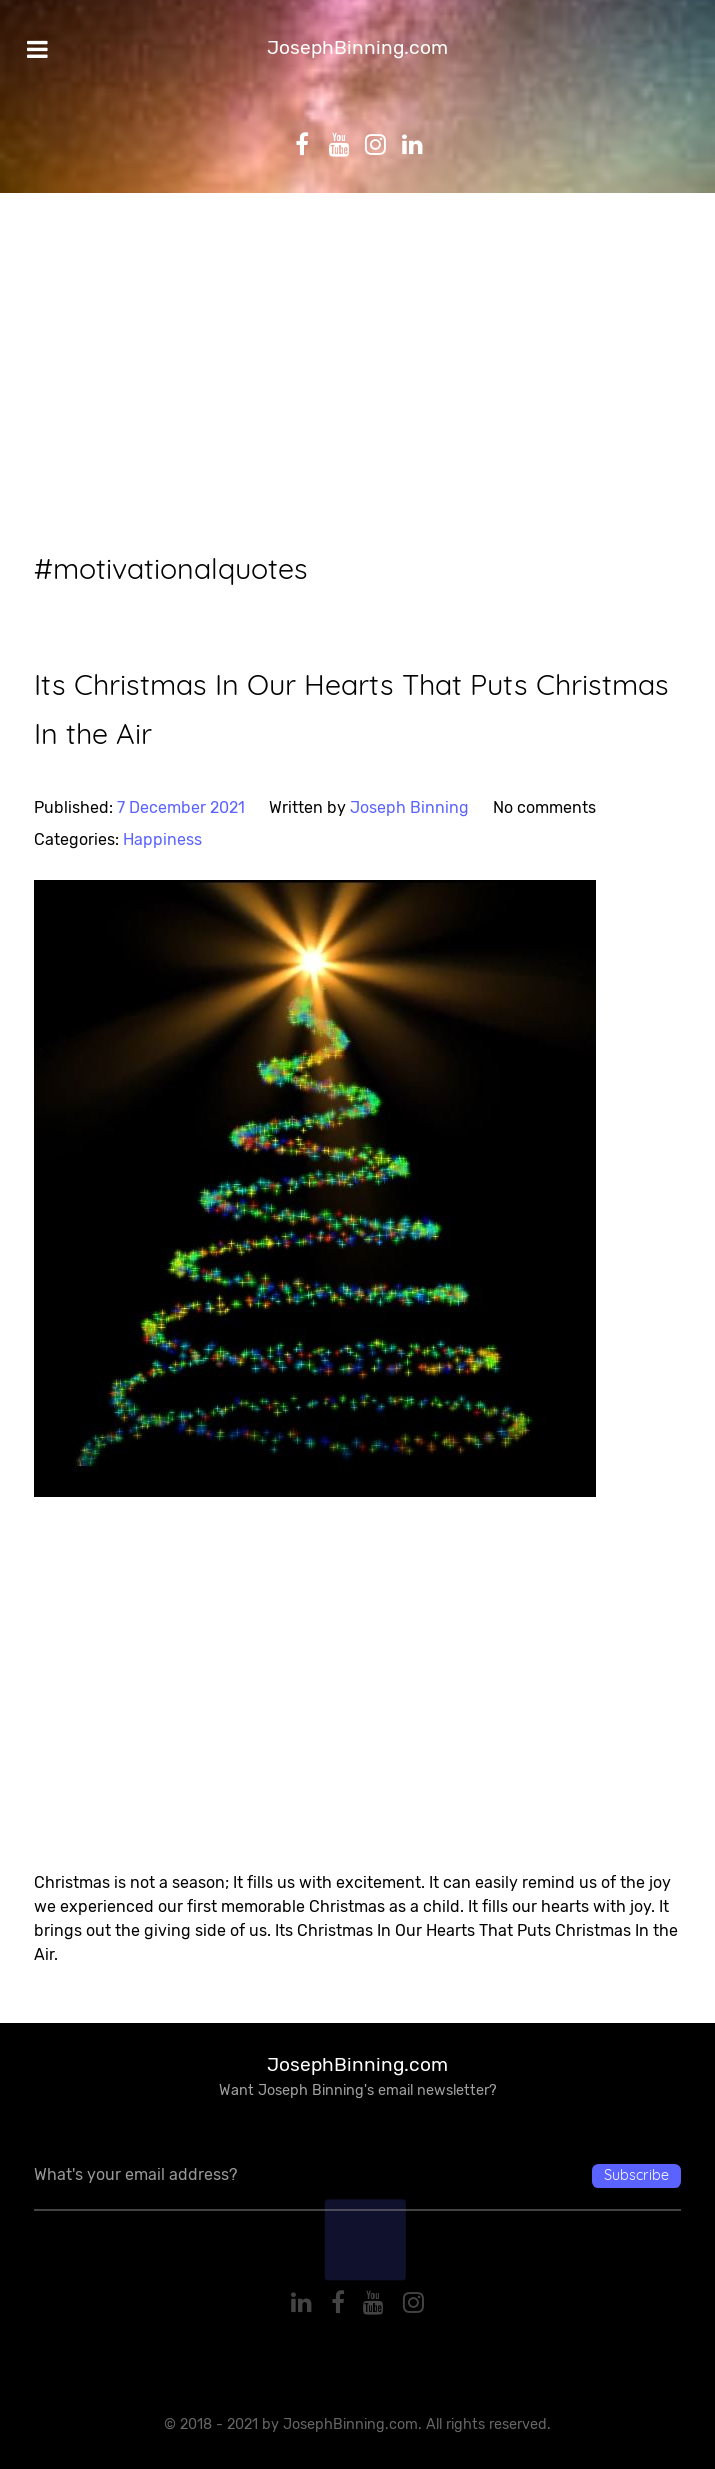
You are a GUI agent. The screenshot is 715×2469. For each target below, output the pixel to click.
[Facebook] (340, 2303)
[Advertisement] (357, 372)
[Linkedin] (304, 2303)
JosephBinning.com (357, 47)
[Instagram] (414, 2303)
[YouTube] (377, 2303)
